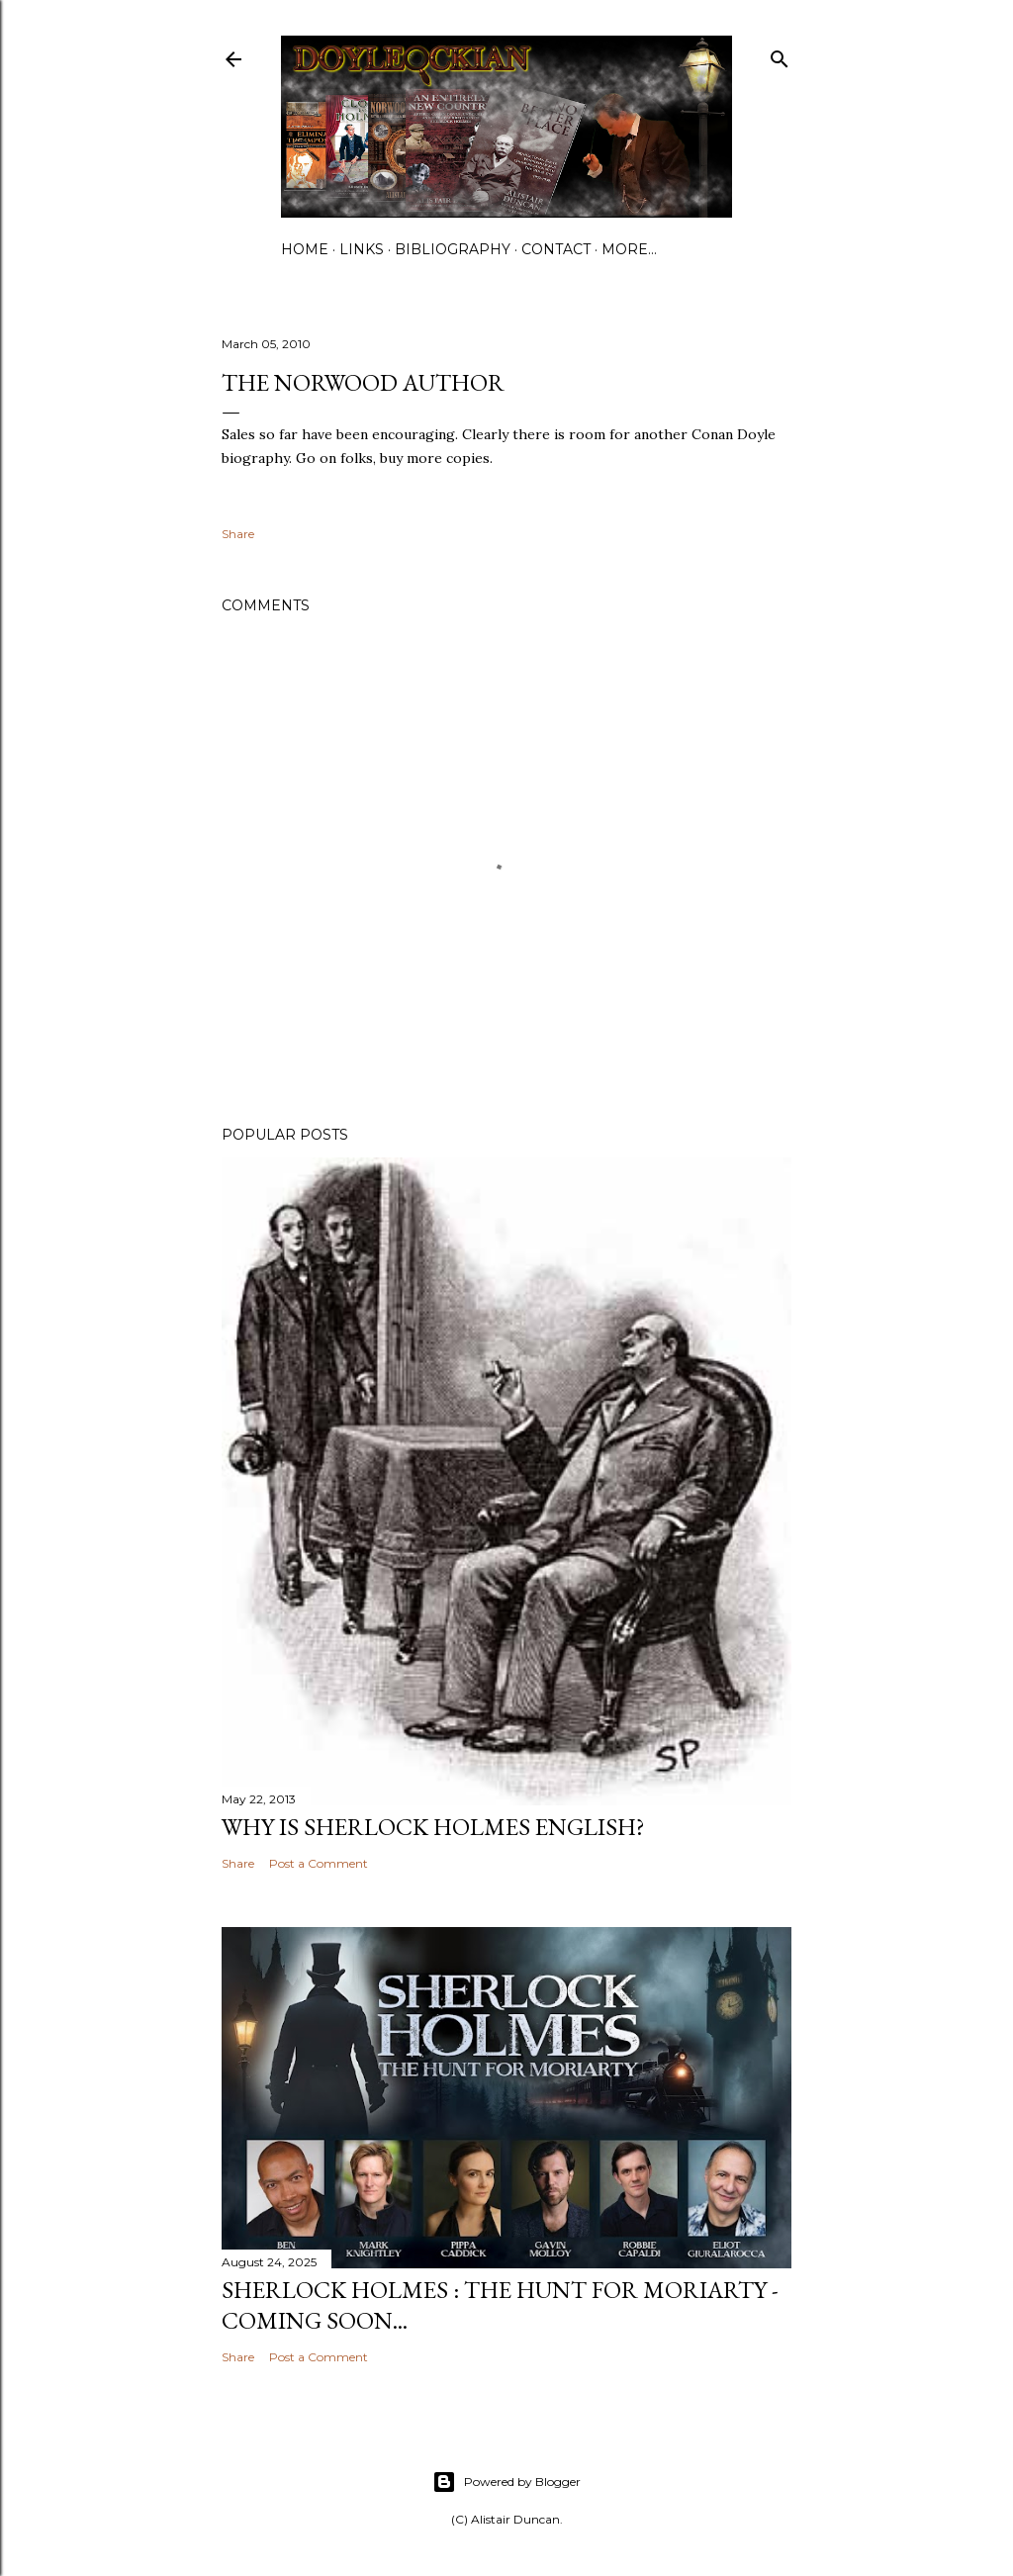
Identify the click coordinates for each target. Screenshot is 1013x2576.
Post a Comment (318, 1863)
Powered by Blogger (506, 2482)
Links (361, 249)
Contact (556, 249)
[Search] (779, 55)
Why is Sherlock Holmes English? (433, 1826)
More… (629, 249)
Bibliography (452, 249)
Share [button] (238, 533)
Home (304, 249)
